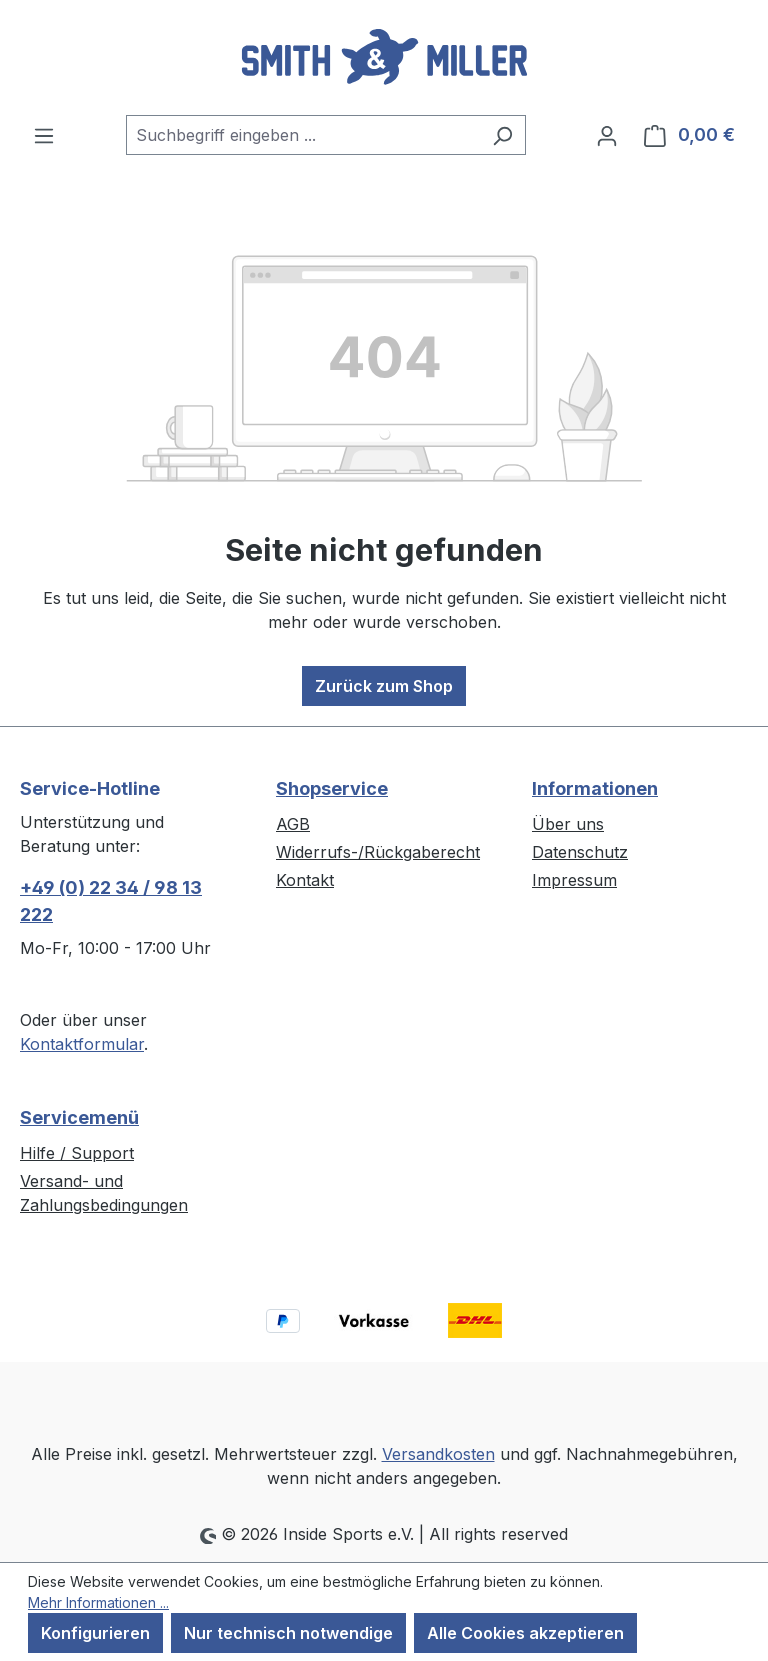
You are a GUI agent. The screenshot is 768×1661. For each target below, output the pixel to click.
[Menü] (44, 135)
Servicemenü (79, 1117)
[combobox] (303, 135)
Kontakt (305, 880)
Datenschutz (580, 852)
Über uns (568, 824)
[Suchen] (502, 135)
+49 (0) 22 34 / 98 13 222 (111, 901)
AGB (293, 824)
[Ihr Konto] (607, 135)
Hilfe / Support (77, 1153)
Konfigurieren (95, 1633)
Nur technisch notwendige (288, 1633)
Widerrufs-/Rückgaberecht (378, 852)
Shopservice (332, 788)
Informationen (595, 788)
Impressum (574, 880)
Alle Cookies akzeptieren (525, 1633)
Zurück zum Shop (384, 686)
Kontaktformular (82, 1044)
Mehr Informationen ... (98, 1602)
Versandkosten (438, 1454)
